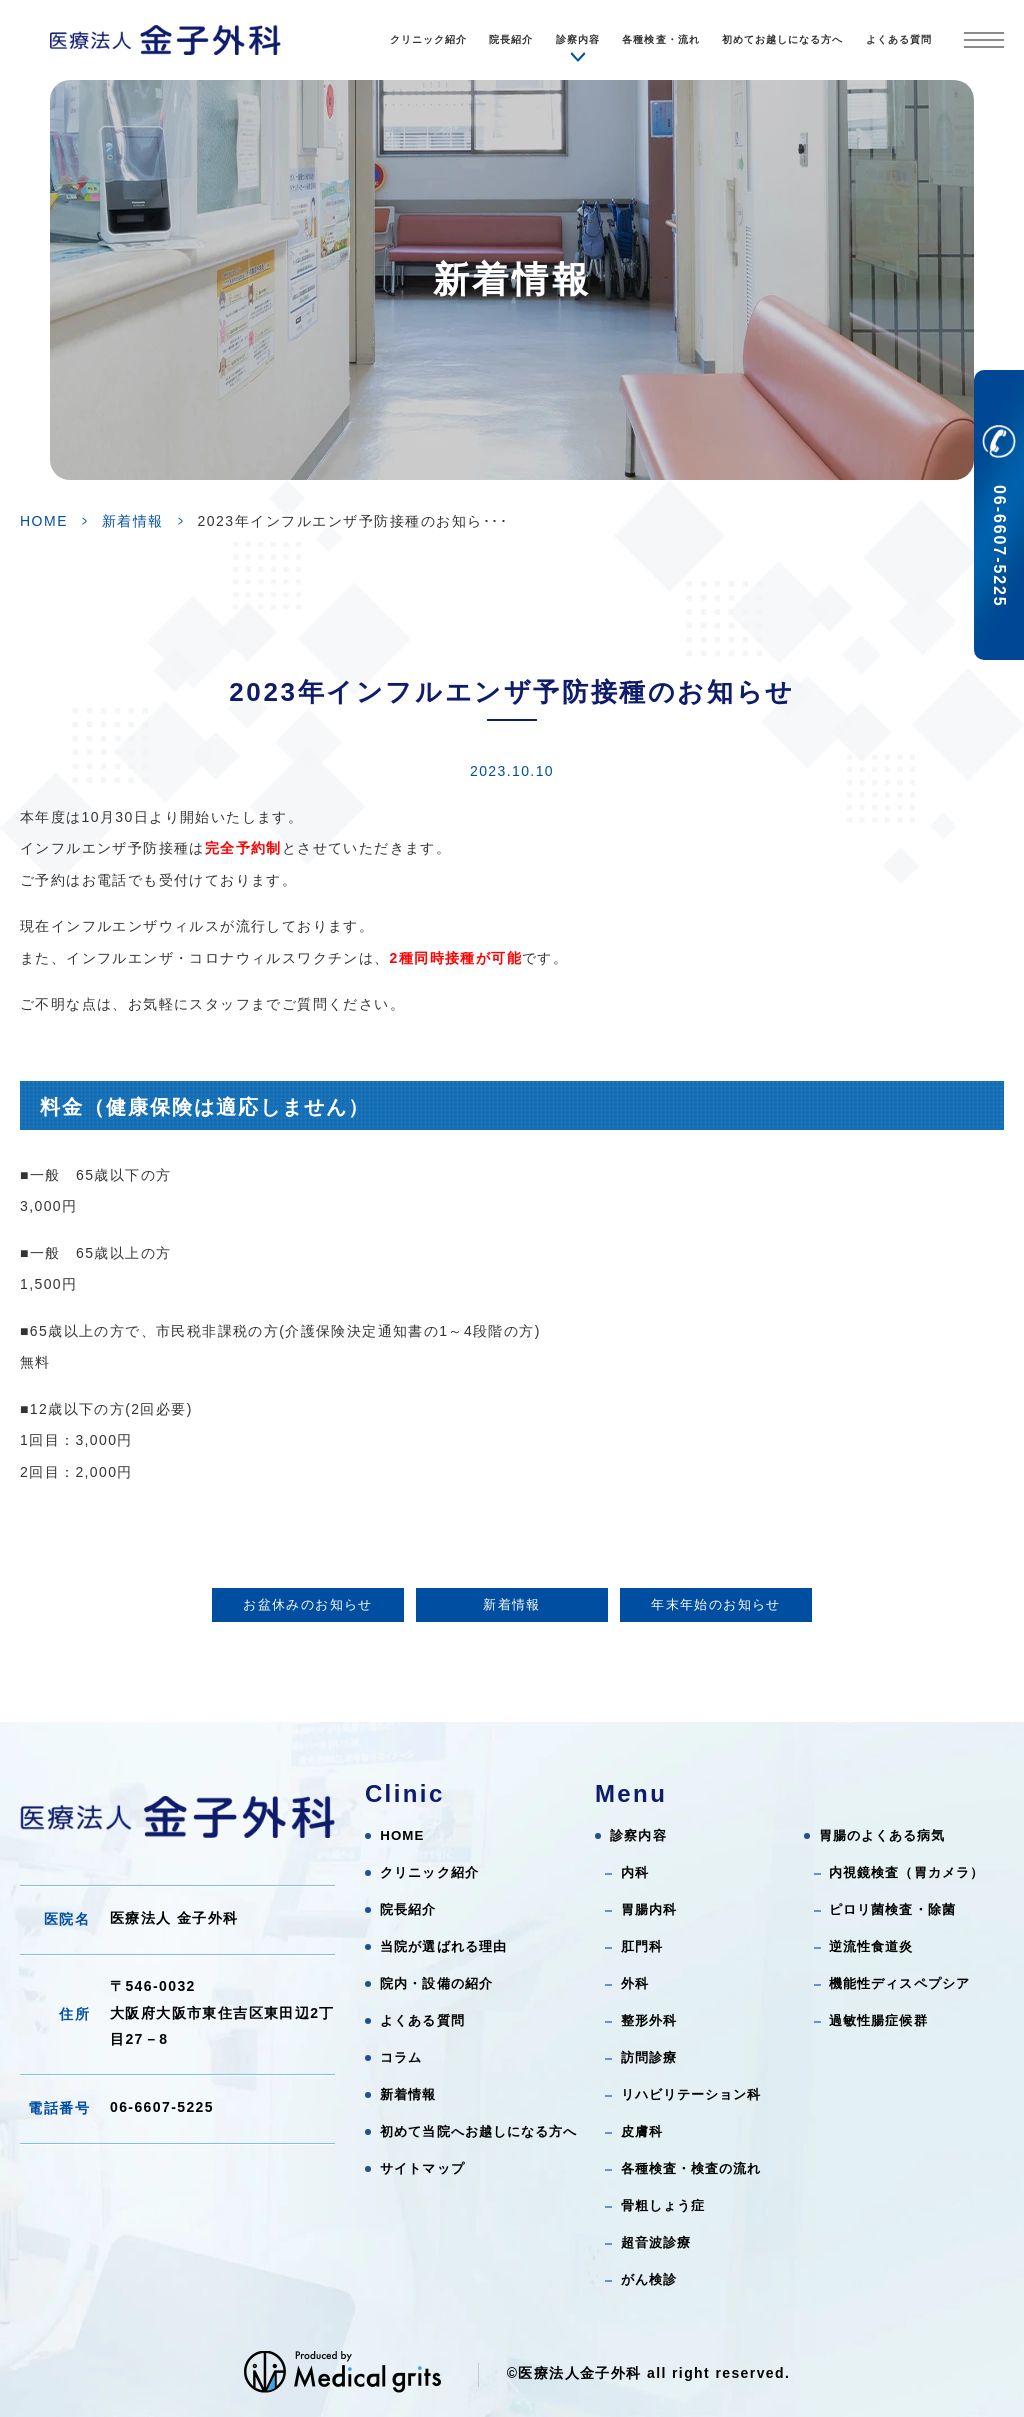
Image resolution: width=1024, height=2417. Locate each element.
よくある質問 (899, 39)
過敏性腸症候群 (878, 2020)
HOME (44, 521)
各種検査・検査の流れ (691, 2168)
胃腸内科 (649, 1909)
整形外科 (649, 2020)
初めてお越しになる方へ (782, 39)
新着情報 (133, 521)
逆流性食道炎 (871, 1946)
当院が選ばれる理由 (443, 1946)
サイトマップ (422, 2168)
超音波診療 (656, 2242)
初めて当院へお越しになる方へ (478, 2131)
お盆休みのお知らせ (308, 1605)
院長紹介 (511, 39)
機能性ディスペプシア (899, 1983)
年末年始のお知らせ (716, 1605)
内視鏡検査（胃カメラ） (906, 1872)
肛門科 (642, 1946)
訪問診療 (649, 2057)
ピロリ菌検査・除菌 (892, 1909)
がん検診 (649, 2279)
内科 (635, 1872)
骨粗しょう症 (663, 2205)
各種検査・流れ (660, 39)
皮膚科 (642, 2131)
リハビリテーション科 (691, 2094)
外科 (635, 1983)
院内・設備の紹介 (436, 1983)
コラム (401, 2057)
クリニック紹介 (428, 39)
